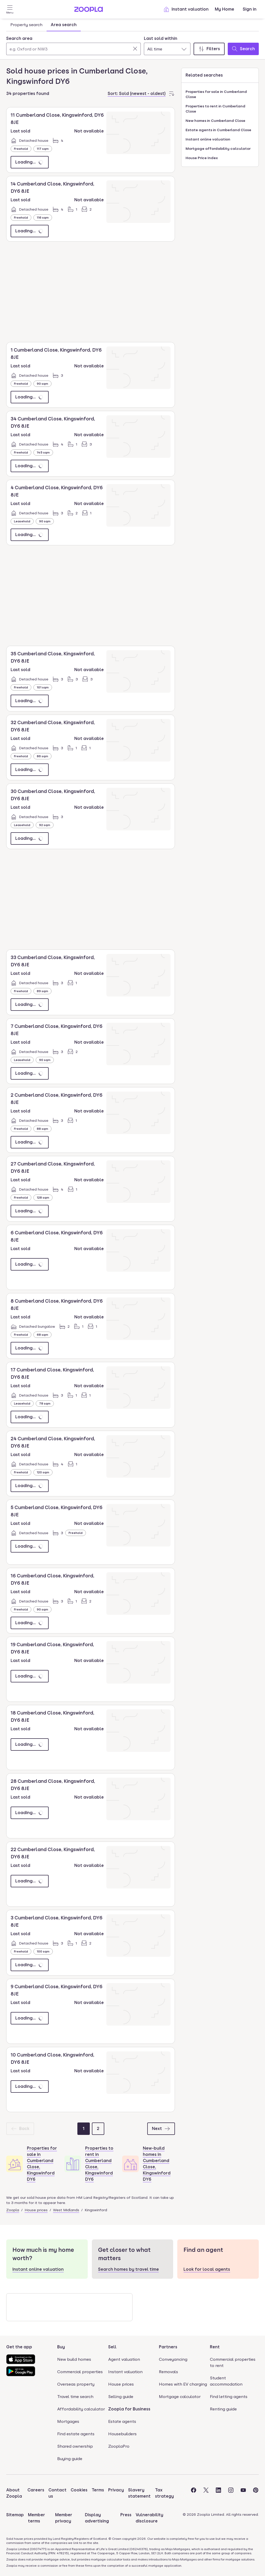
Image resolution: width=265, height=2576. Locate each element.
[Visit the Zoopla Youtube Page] (243, 2493)
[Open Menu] (9, 9)
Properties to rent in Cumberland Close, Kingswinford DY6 (99, 2164)
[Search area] (73, 49)
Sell (112, 2346)
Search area (19, 38)
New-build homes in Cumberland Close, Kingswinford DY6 (157, 2164)
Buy (61, 2346)
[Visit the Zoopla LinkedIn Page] (218, 2493)
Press (125, 2514)
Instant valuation (186, 9)
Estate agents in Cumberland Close (218, 130)
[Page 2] (98, 2128)
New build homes (74, 2359)
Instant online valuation (208, 139)
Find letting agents (228, 2396)
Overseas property (75, 2384)
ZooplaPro (118, 2446)
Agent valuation (124, 2359)
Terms (98, 2490)
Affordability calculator (81, 2409)
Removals (168, 2371)
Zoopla (12, 2210)
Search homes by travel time (128, 2269)
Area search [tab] (64, 24)
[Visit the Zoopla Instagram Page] (231, 2493)
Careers (35, 2490)
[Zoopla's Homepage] (88, 10)
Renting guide (223, 2409)
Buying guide (69, 2458)
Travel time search (75, 2396)
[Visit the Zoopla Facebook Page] (193, 2493)
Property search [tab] (26, 24)
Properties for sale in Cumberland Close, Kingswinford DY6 (42, 2164)
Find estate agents (75, 2433)
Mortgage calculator (180, 2396)
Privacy (116, 2490)
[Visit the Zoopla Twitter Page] (206, 2493)
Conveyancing (173, 2359)
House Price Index (202, 158)
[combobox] (73, 45)
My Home (224, 9)
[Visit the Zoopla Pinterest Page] (256, 2493)
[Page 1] (83, 2128)
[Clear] (135, 48)
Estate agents (122, 2421)
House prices (36, 2210)
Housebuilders (122, 2433)
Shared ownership (75, 2446)
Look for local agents (206, 2269)
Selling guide (120, 2396)
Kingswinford (96, 2210)
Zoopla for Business (129, 2409)
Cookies (79, 2490)
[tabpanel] (132, 44)
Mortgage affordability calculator (218, 148)
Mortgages (68, 2421)
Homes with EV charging (183, 2384)
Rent (215, 2346)
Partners (168, 2346)
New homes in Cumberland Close (215, 120)
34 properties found (27, 93)
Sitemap (15, 2514)
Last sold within (160, 38)
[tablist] (43, 25)
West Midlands (66, 2210)
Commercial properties (80, 2371)
